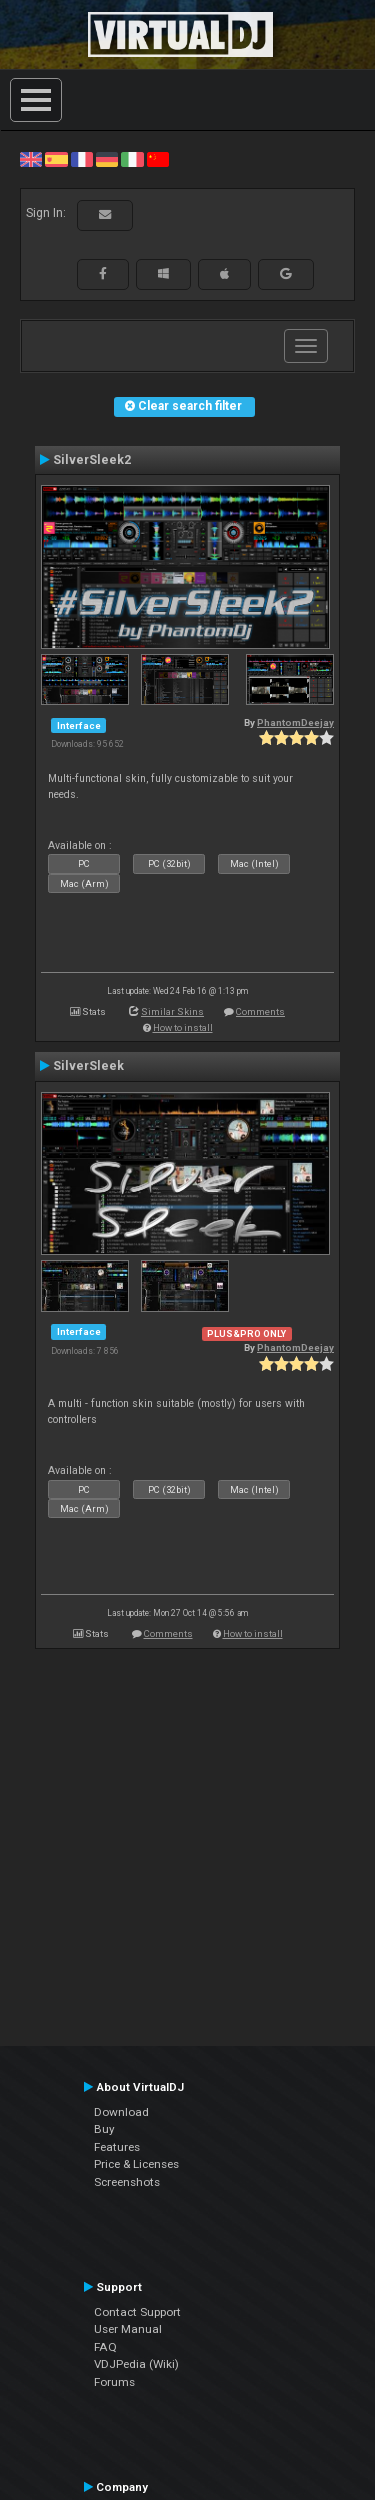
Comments (260, 1011)
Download (121, 2112)
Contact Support (137, 2312)
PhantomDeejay (295, 722)
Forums (114, 2382)
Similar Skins (172, 1011)
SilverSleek (88, 1066)
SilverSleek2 (92, 460)
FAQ (105, 2347)
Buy (104, 2129)
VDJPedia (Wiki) (136, 2364)
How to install (183, 1027)
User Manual (128, 2329)
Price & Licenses (136, 2164)
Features (117, 2147)
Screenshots (127, 2182)
